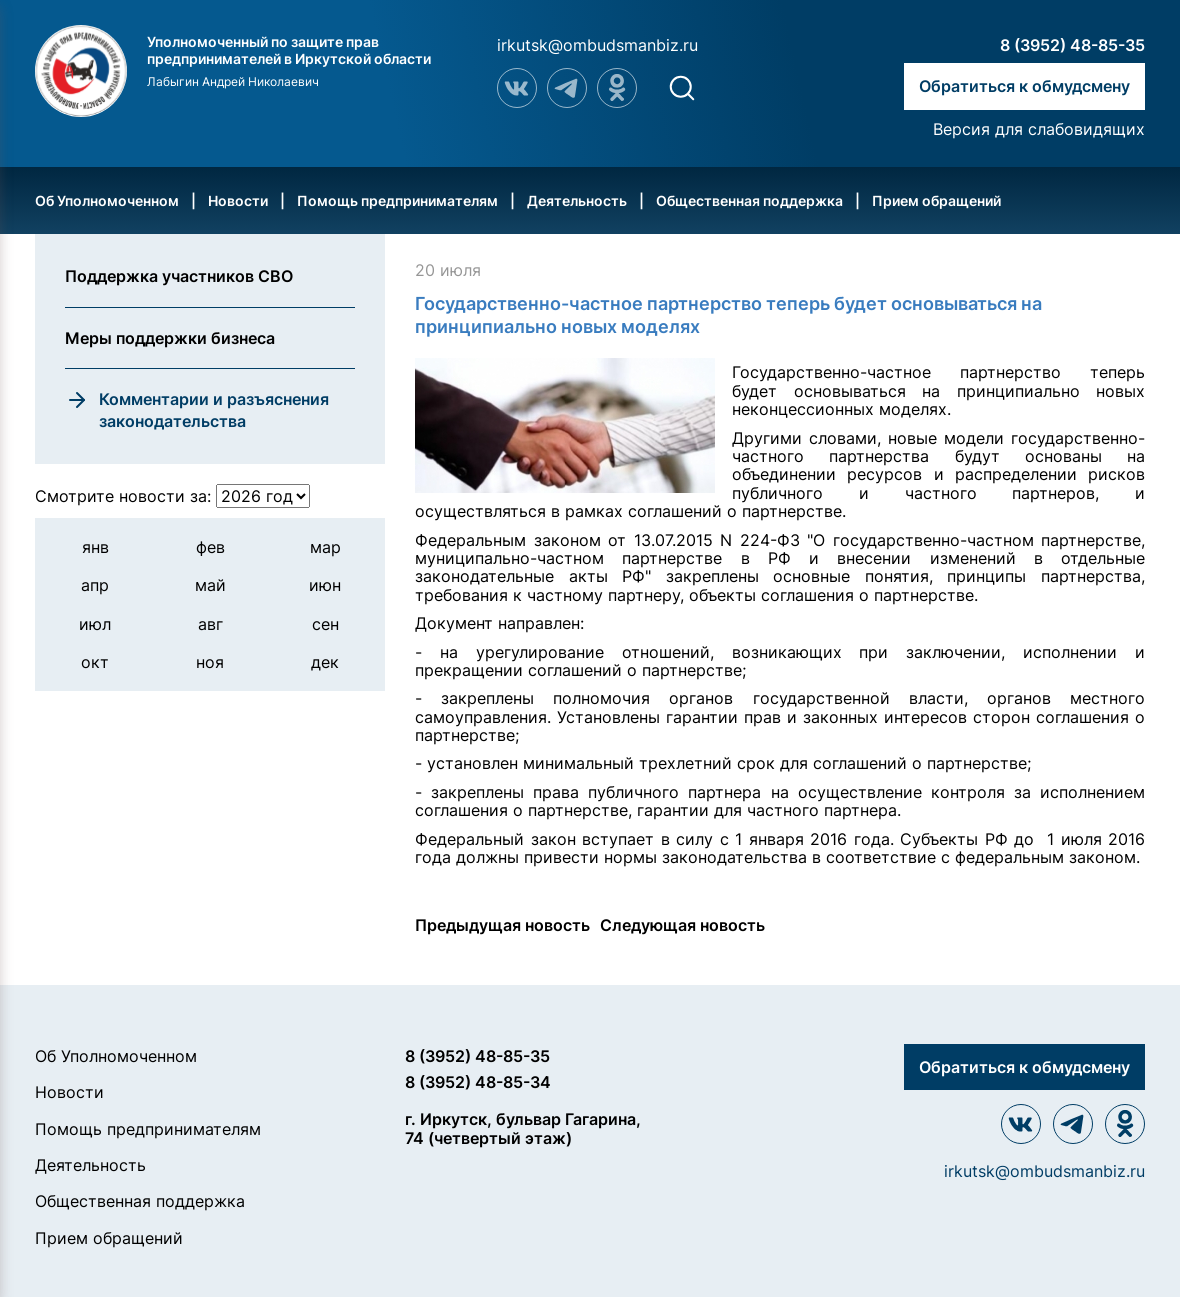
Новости (238, 200)
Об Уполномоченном (107, 200)
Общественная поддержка (749, 200)
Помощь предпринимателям (397, 200)
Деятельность (577, 200)
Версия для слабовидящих (1039, 129)
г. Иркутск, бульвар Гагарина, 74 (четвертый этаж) (523, 1128)
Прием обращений (936, 200)
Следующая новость (682, 925)
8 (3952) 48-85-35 (1072, 45)
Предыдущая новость (502, 925)
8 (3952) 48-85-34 (478, 1082)
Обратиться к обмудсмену (1024, 86)
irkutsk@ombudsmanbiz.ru (597, 45)
